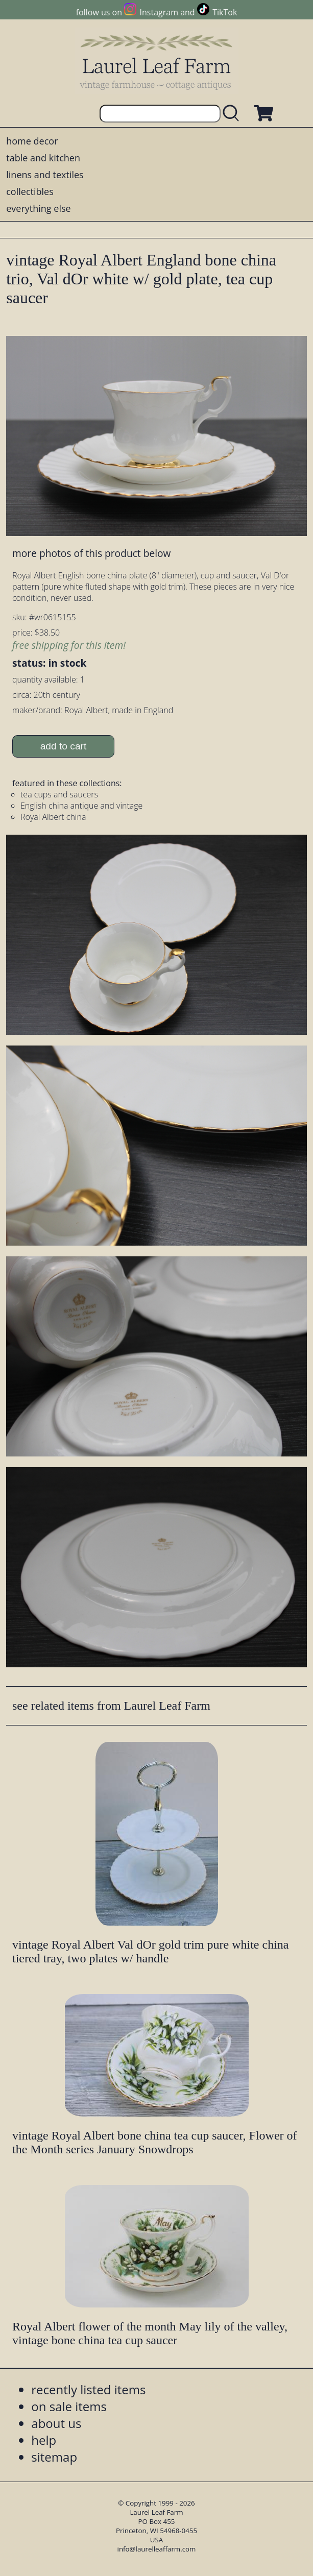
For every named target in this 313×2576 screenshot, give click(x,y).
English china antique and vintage (81, 805)
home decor (32, 141)
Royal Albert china (53, 816)
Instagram (159, 12)
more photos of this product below (91, 553)
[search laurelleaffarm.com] (233, 114)
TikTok (224, 12)
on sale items (69, 2406)
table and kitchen (43, 158)
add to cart (63, 746)
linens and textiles (44, 174)
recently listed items (88, 2389)
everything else (38, 208)
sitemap (54, 2456)
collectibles (29, 191)
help (43, 2440)
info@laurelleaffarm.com (156, 2549)
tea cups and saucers (59, 794)
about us (56, 2423)
